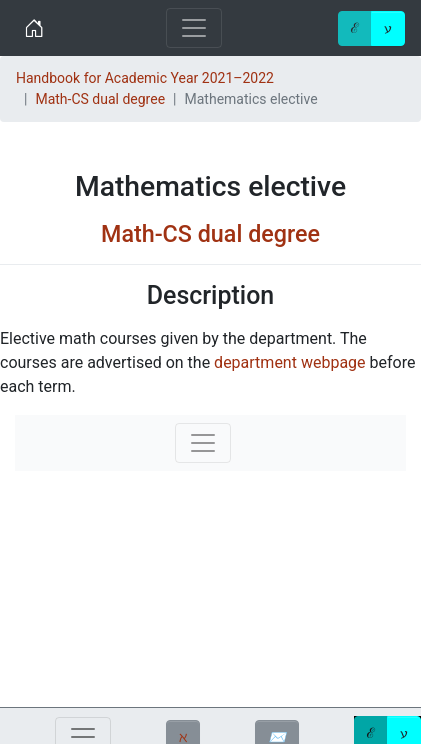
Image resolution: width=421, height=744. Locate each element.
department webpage (289, 362)
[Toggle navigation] (194, 28)
